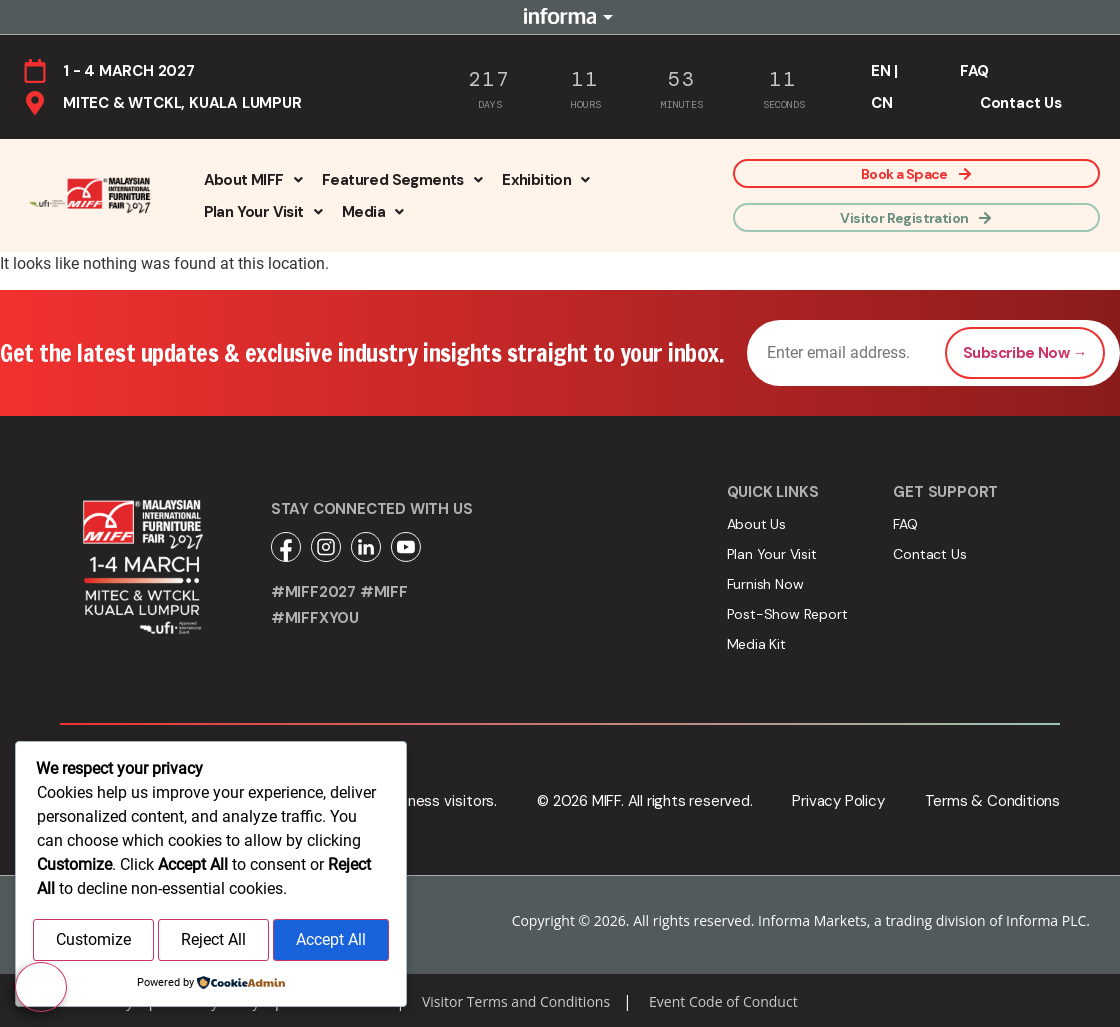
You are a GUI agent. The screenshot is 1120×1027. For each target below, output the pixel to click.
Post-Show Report (787, 614)
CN (882, 103)
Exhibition (545, 180)
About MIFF (253, 180)
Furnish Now (765, 584)
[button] (253, 180)
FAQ (974, 71)
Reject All (213, 941)
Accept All (331, 941)
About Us (756, 524)
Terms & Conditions (992, 801)
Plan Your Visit (263, 212)
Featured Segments (402, 180)
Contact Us (1021, 103)
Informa (560, 17)
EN (881, 71)
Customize (93, 941)
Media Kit (756, 644)
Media (372, 212)
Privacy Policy (838, 801)
